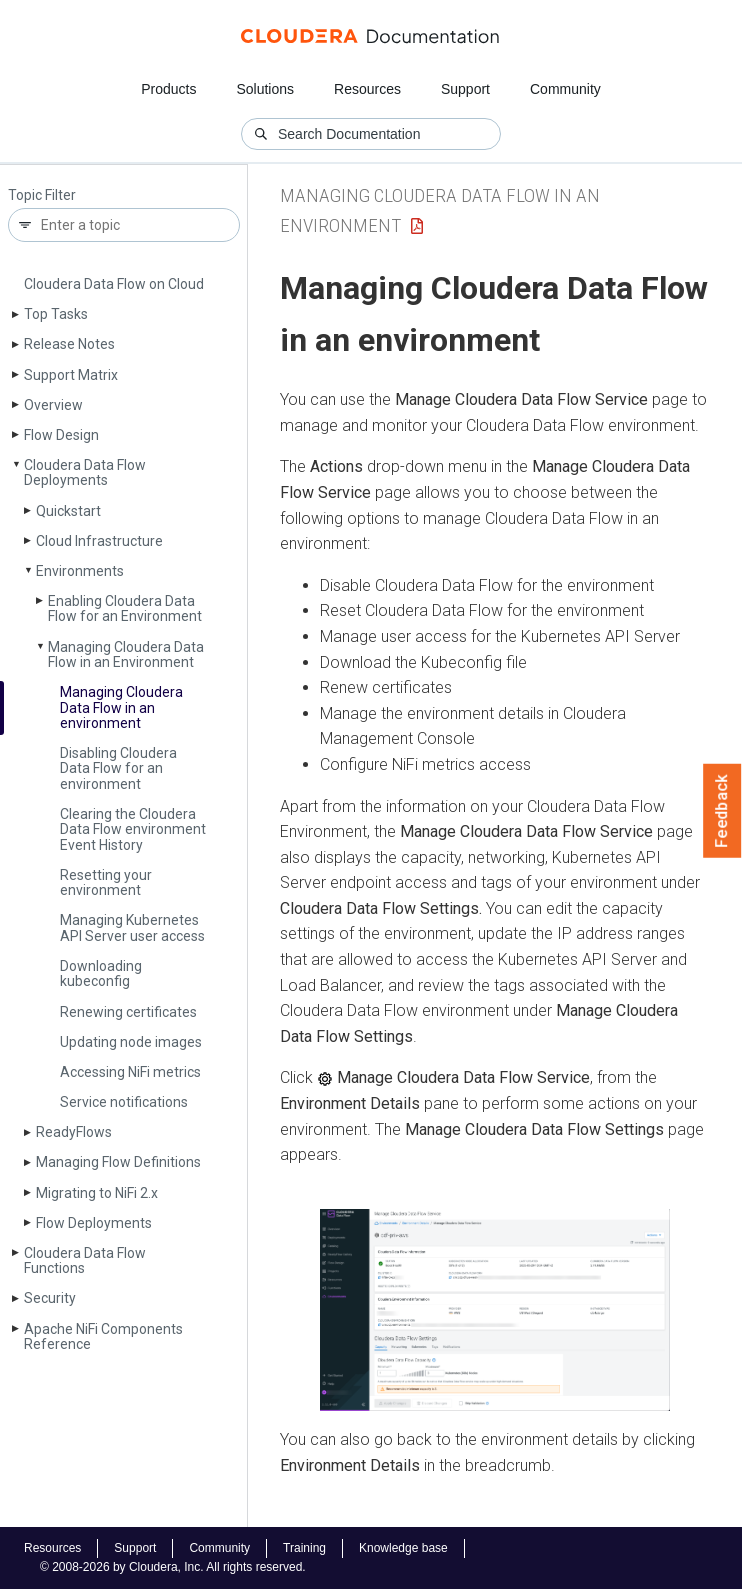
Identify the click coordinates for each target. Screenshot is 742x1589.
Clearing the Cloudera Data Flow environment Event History (133, 829)
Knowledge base (403, 1548)
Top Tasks (56, 314)
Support (465, 89)
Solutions (265, 89)
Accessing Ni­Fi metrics (130, 1072)
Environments (80, 571)
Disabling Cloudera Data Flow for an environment (118, 768)
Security (50, 1298)
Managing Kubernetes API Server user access (132, 927)
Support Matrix (71, 375)
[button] (495, 1310)
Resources (367, 89)
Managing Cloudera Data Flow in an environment (121, 707)
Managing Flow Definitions (118, 1162)
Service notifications (124, 1102)
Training (304, 1548)
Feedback (722, 811)
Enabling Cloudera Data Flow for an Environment (125, 608)
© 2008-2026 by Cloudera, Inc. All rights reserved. (173, 1567)
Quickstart (68, 511)
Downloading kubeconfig (101, 973)
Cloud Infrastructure (99, 541)
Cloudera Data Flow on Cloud (114, 284)
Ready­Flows (74, 1132)
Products (168, 89)
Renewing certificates (128, 1012)
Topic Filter (42, 195)
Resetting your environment (106, 882)
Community (565, 89)
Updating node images (131, 1042)
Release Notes (69, 344)
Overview (53, 405)
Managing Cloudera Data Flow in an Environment (126, 654)
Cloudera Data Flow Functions (85, 1260)
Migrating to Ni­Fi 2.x (97, 1193)
